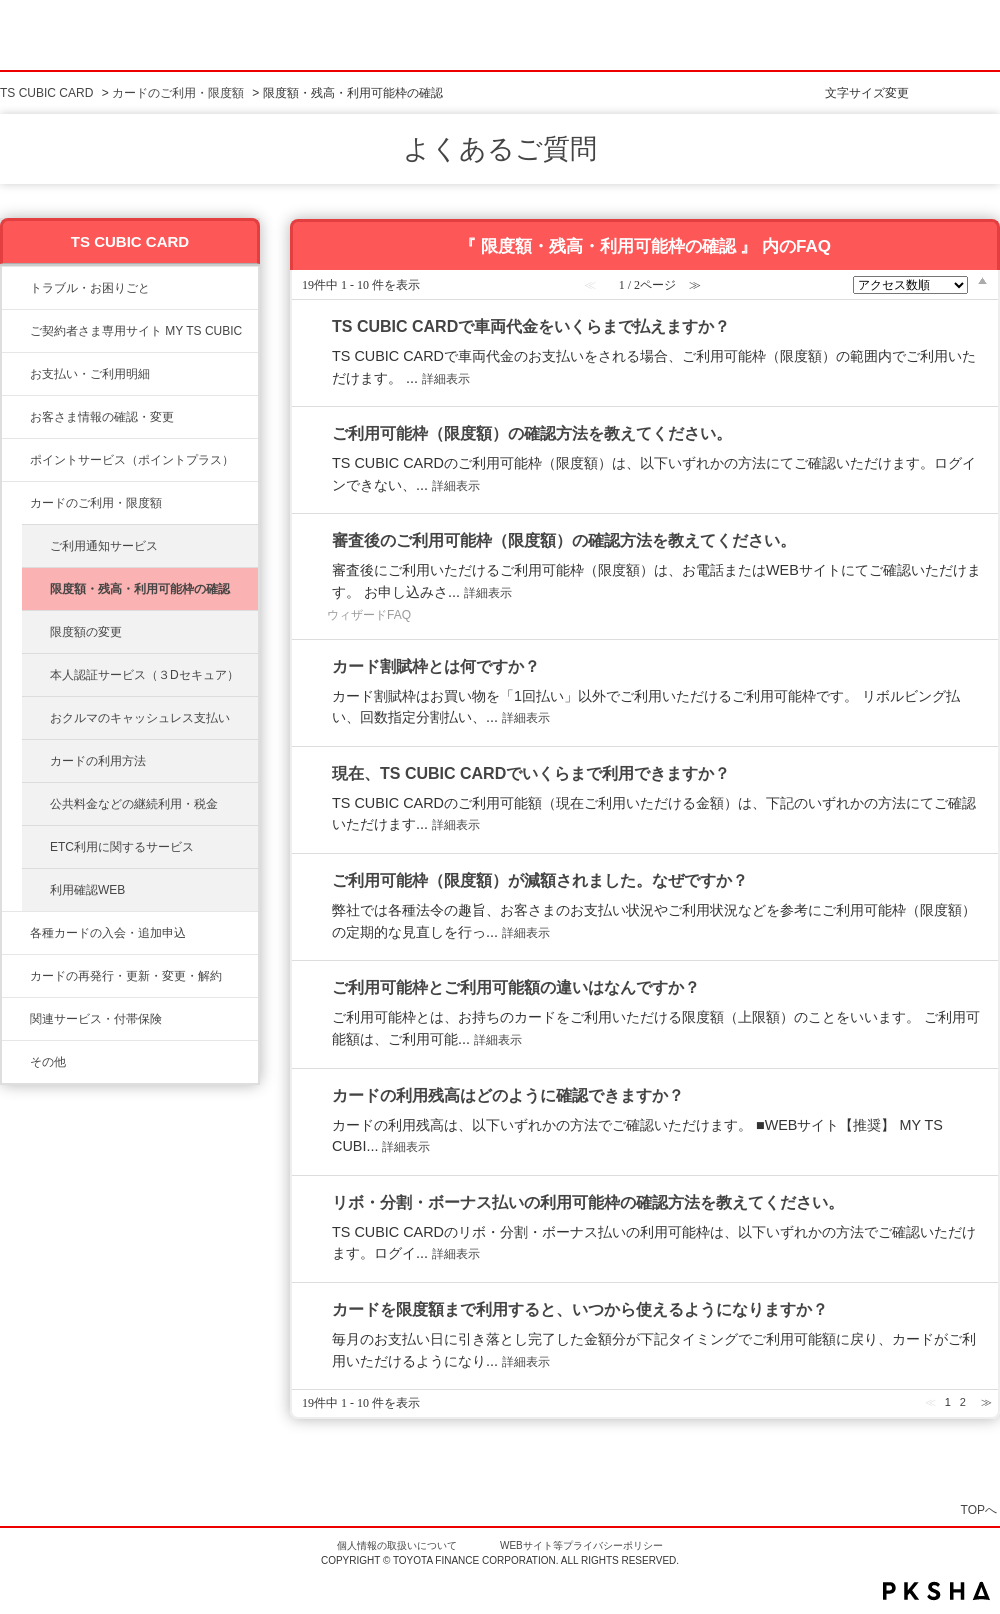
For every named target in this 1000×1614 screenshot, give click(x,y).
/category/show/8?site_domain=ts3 (16, 503)
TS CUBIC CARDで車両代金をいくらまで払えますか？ (531, 326)
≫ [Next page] (986, 1402)
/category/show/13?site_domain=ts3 (16, 374)
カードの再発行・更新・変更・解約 (126, 976)
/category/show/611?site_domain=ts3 (16, 1062)
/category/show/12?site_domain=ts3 (16, 460)
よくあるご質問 (500, 149)
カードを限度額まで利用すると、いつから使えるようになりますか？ (580, 1309)
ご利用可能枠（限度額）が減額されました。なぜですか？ (540, 880)
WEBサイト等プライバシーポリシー (581, 1545)
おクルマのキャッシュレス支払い (140, 718)
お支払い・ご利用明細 (90, 374)
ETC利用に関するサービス (122, 847)
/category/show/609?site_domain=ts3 (16, 976)
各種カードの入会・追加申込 (108, 933)
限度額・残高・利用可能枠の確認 (140, 589)
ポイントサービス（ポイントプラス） (132, 460)
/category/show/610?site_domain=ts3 (16, 1019)
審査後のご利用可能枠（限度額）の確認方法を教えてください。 (564, 540)
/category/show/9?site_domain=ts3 (16, 417)
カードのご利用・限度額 (178, 93)
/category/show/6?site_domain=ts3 (16, 933)
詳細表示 (446, 379)
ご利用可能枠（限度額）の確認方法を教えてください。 (532, 433)
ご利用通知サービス (104, 546)
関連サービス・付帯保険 (96, 1019)
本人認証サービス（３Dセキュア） (144, 675)
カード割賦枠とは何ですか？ (436, 666)
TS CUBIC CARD (46, 93)
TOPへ (979, 1509)
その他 (48, 1062)
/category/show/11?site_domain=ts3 (16, 288)
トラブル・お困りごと (90, 288)
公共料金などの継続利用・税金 (134, 804)
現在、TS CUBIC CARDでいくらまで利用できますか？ (531, 773)
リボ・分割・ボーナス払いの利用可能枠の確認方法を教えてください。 (588, 1202)
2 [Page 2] (963, 1402)
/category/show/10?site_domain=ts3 (16, 331)
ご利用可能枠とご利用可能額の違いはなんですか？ (516, 987)
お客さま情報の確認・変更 (102, 417)
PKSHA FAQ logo (936, 1591)
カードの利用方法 (98, 761)
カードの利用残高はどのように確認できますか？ (508, 1095)
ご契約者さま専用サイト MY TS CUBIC (136, 331)
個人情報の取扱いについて (397, 1545)
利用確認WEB (87, 890)
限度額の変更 (86, 632)
